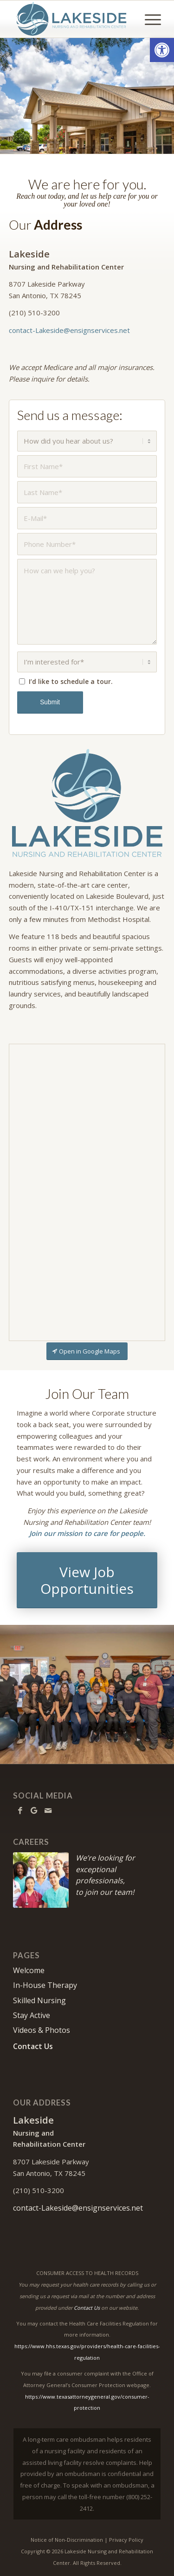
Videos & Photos (41, 2030)
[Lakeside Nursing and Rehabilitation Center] (72, 19)
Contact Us (33, 2046)
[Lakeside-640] (87, 803)
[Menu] (148, 19)
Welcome (29, 1970)
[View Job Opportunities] (87, 1580)
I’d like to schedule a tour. (71, 681)
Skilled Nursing (39, 2000)
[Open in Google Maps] (87, 1351)
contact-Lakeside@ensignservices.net (69, 330)
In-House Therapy (45, 1985)
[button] (162, 50)
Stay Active (31, 2015)
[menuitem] (148, 19)
